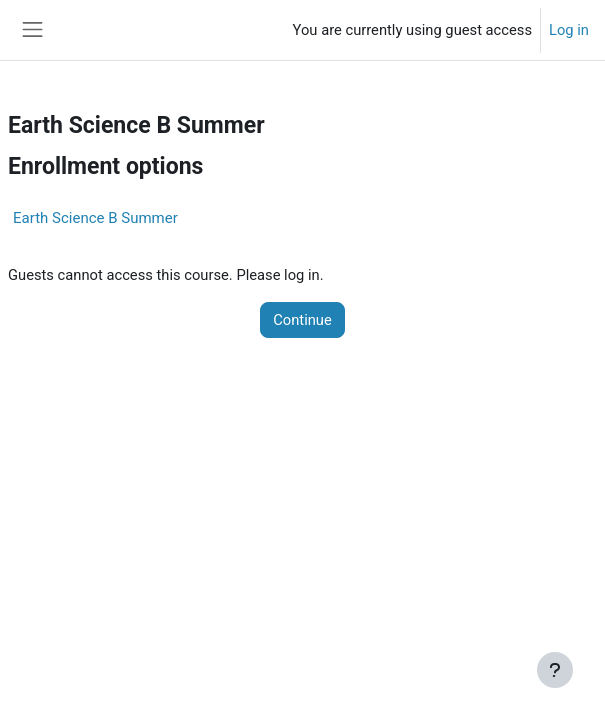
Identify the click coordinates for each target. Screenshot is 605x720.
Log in (569, 30)
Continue (302, 320)
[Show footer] (555, 670)
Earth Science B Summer (95, 218)
